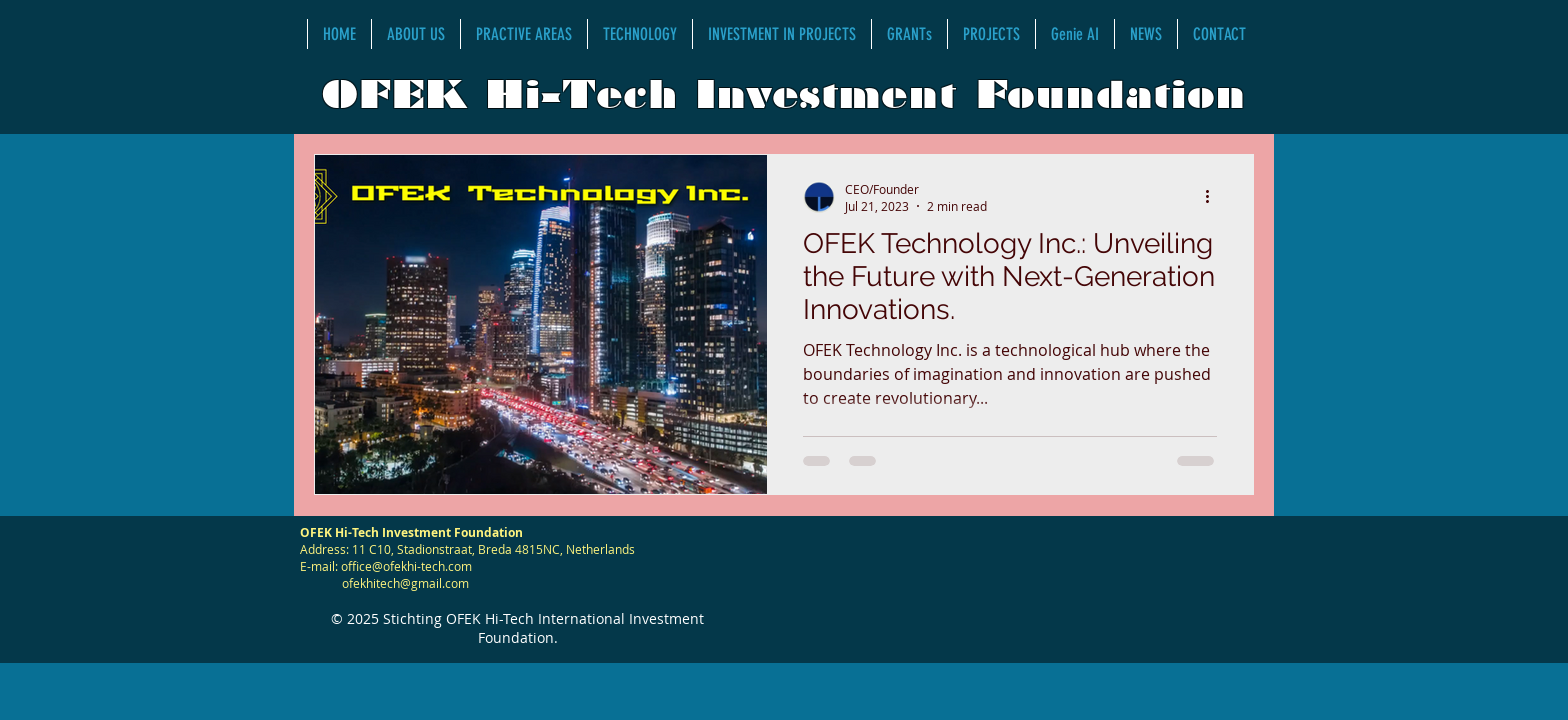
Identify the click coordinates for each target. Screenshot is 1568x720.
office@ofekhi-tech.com (406, 566)
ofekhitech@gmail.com (405, 583)
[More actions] (1214, 197)
